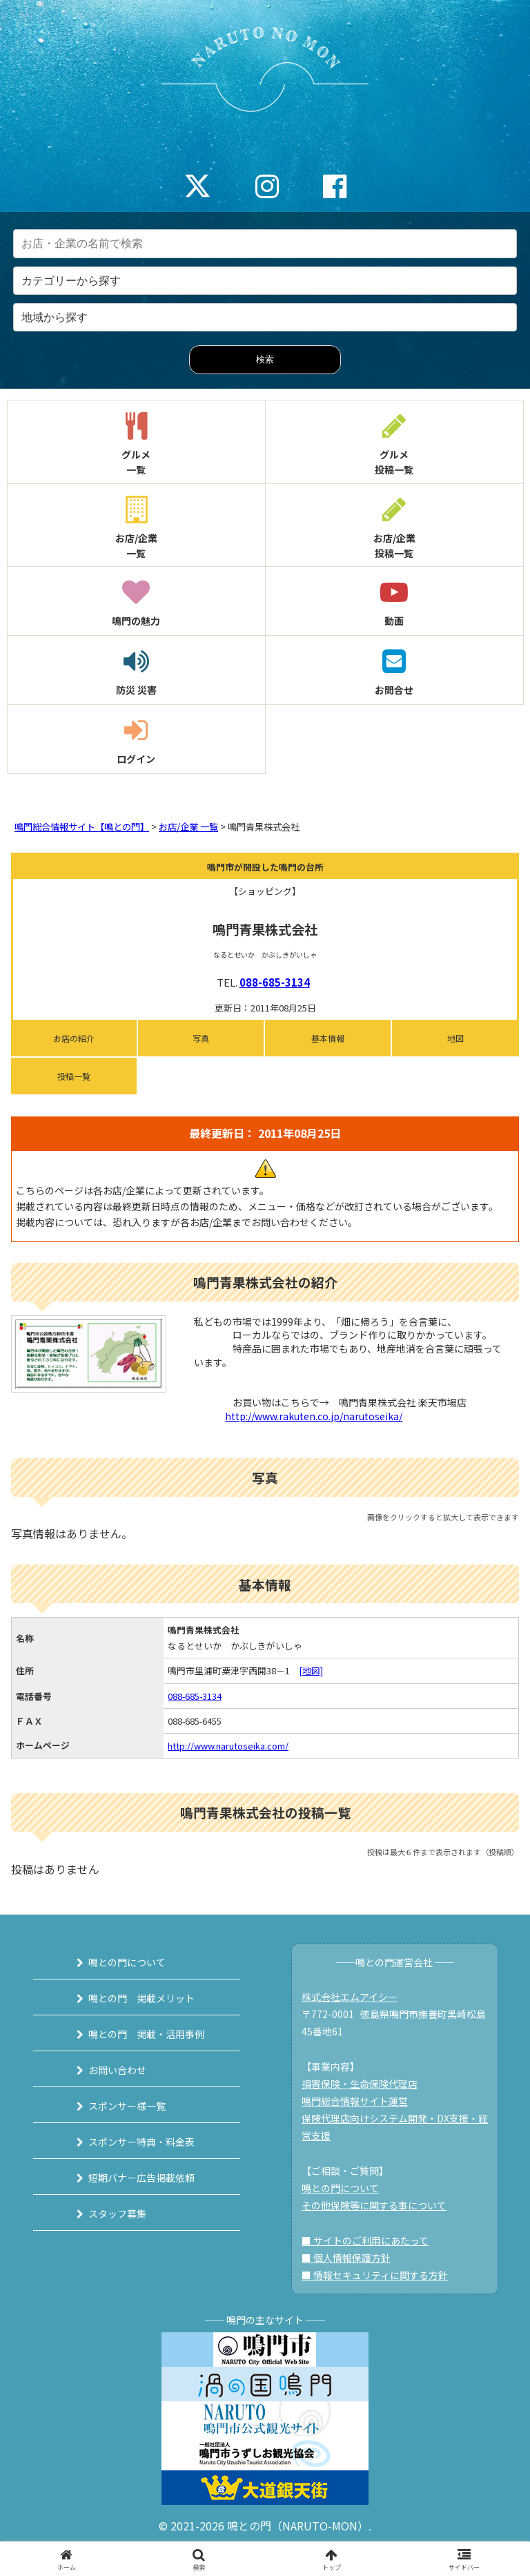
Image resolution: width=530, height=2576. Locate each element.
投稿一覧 (73, 1076)
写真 (201, 1038)
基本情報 (327, 1038)
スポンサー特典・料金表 (141, 2142)
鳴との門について (127, 1962)
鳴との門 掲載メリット (141, 1998)
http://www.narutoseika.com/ (228, 1745)
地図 (455, 1038)
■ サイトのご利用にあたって (365, 2240)
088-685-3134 (274, 982)
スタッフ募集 (117, 2213)
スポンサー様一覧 (127, 2106)
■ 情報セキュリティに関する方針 (375, 2275)
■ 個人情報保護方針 (346, 2258)
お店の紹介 (74, 1038)
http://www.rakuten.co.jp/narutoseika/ (313, 1416)
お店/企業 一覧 (188, 826)
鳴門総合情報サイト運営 (355, 2101)
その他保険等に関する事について (374, 2205)
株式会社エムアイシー (350, 1997)
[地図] (311, 1670)
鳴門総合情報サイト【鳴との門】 (81, 826)
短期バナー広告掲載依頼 (141, 2178)
